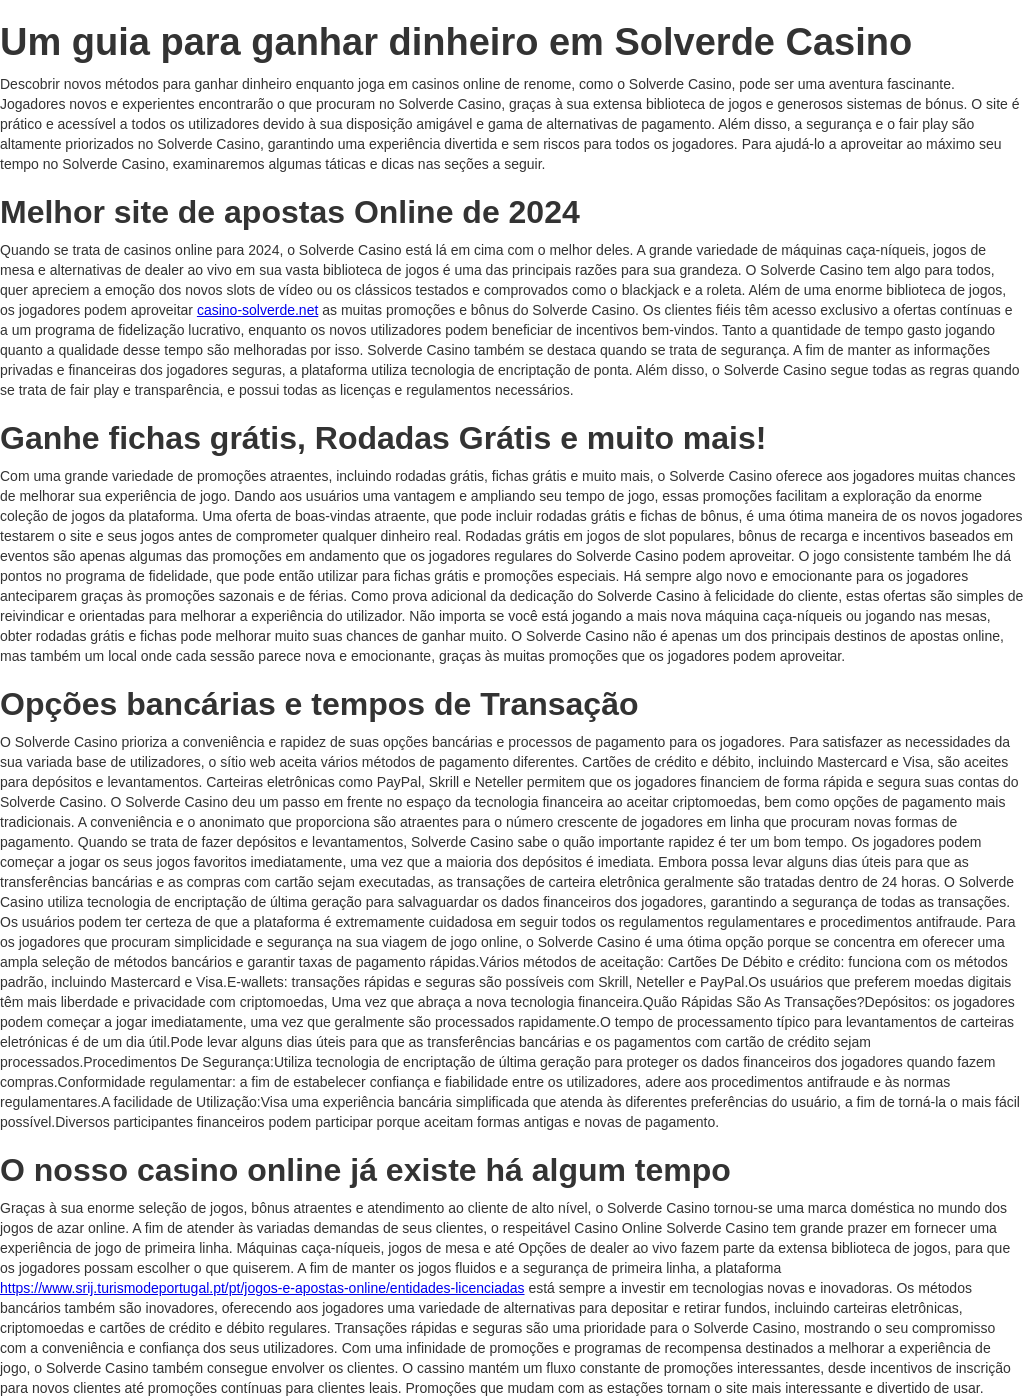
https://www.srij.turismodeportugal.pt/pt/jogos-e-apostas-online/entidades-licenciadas (262, 1288)
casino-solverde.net (257, 310)
